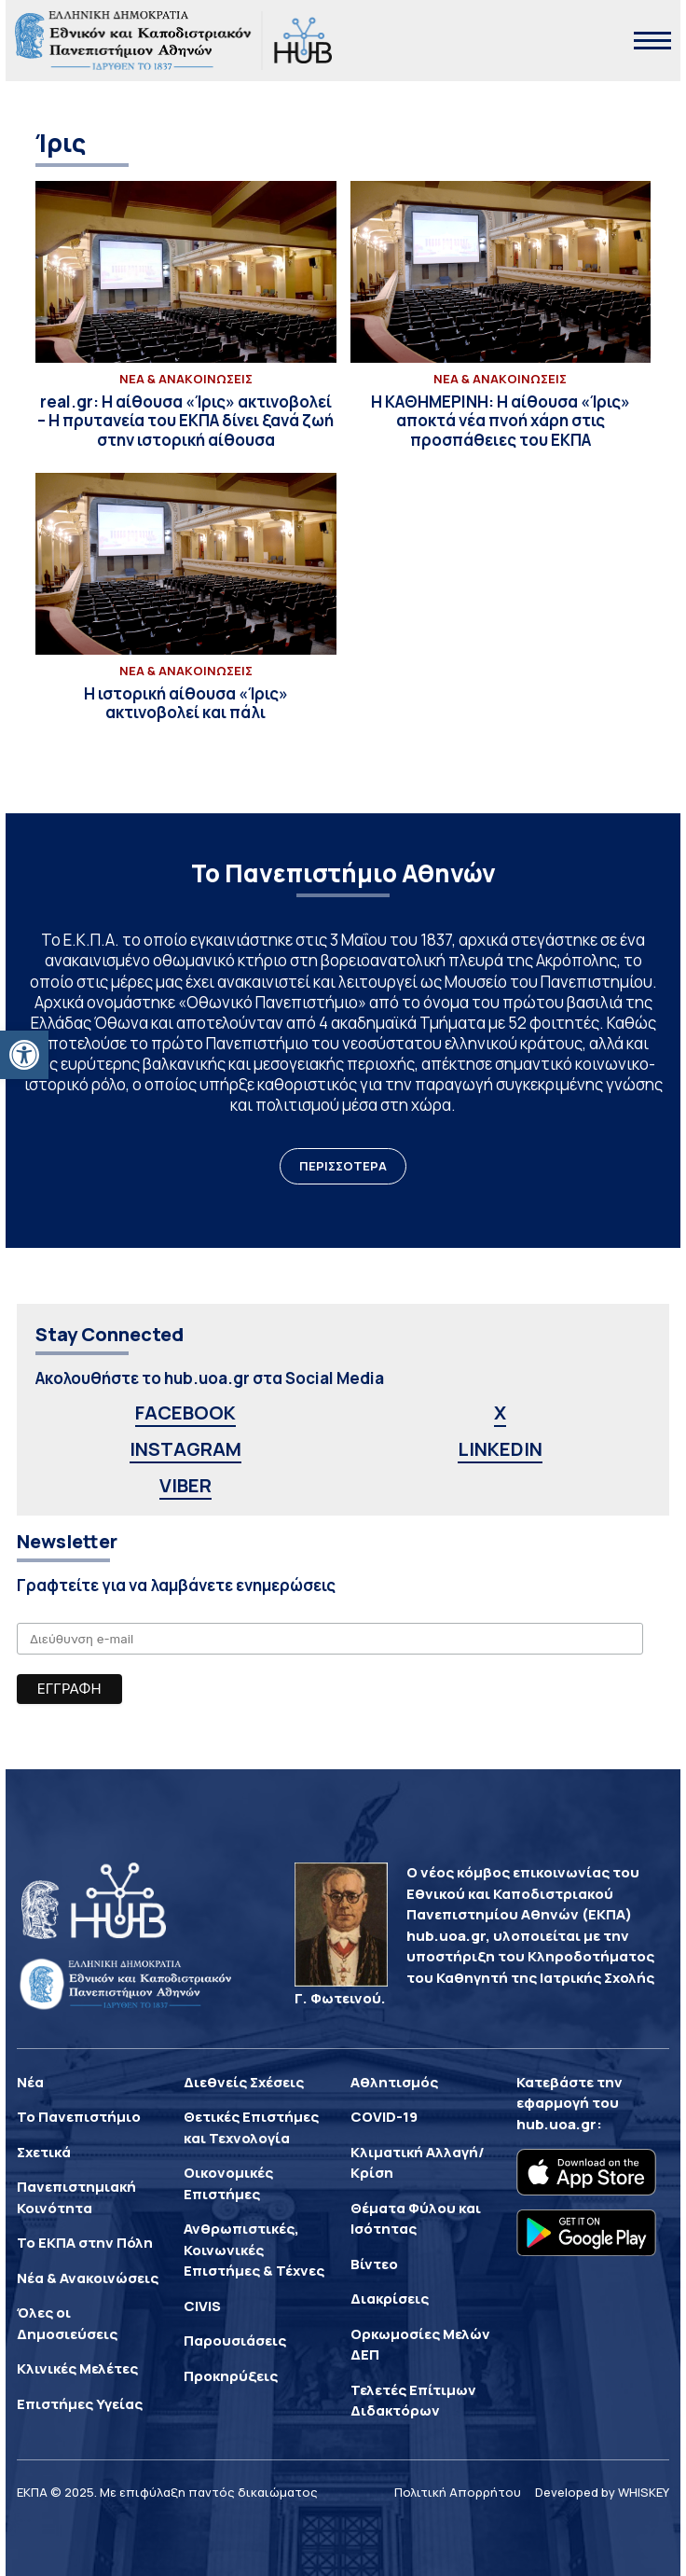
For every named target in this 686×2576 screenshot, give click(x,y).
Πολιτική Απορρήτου (457, 2492)
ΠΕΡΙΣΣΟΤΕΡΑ (343, 1165)
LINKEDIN (500, 1448)
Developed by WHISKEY (602, 2492)
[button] (24, 1055)
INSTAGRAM (185, 1448)
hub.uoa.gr (556, 2124)
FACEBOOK (185, 1412)
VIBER (185, 1485)
